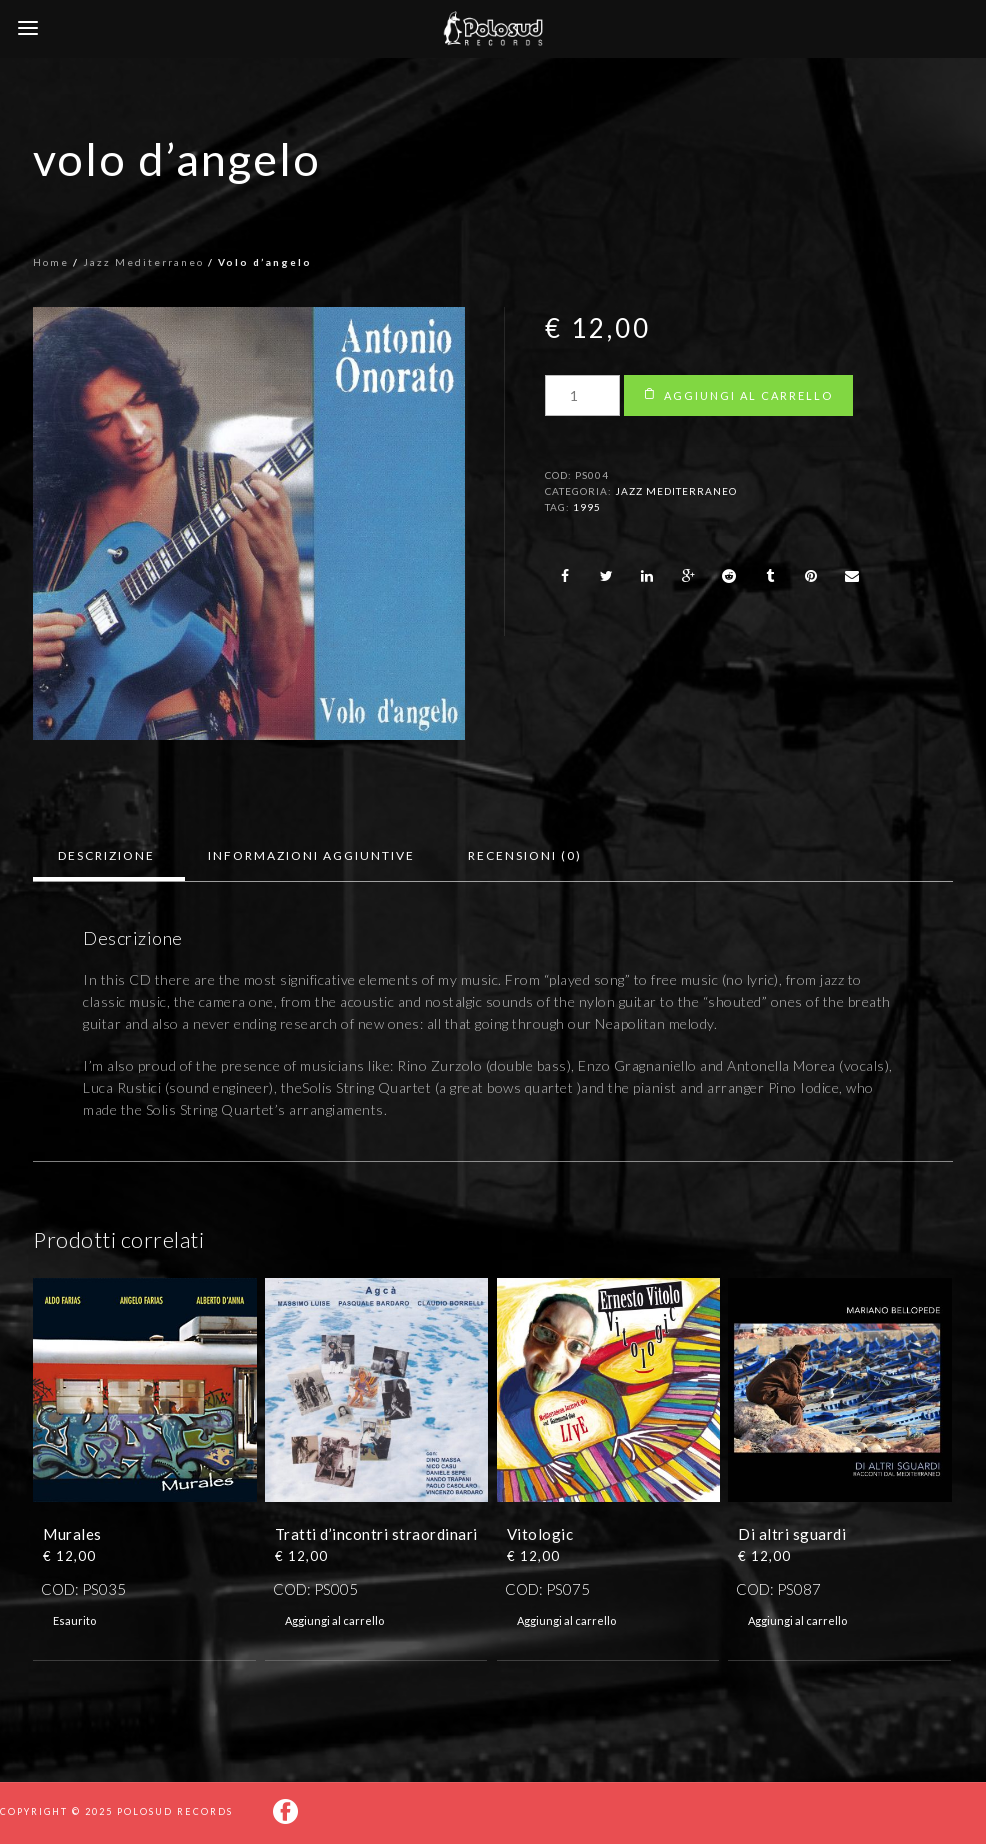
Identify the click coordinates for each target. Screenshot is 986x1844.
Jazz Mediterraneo (143, 262)
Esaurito (74, 1620)
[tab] (106, 856)
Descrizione (106, 855)
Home (51, 262)
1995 (587, 507)
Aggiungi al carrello (748, 395)
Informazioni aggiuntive (311, 855)
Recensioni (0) (525, 855)
